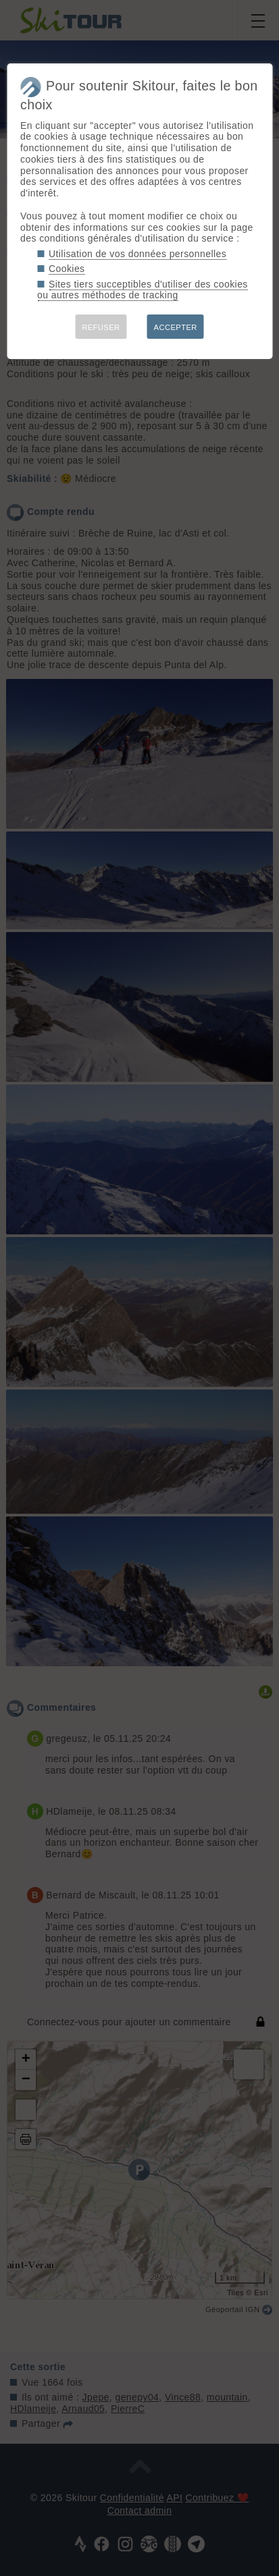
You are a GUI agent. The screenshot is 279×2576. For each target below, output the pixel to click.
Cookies (67, 268)
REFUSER (101, 327)
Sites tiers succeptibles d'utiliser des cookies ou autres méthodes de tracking (142, 290)
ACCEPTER (175, 327)
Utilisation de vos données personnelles (137, 253)
